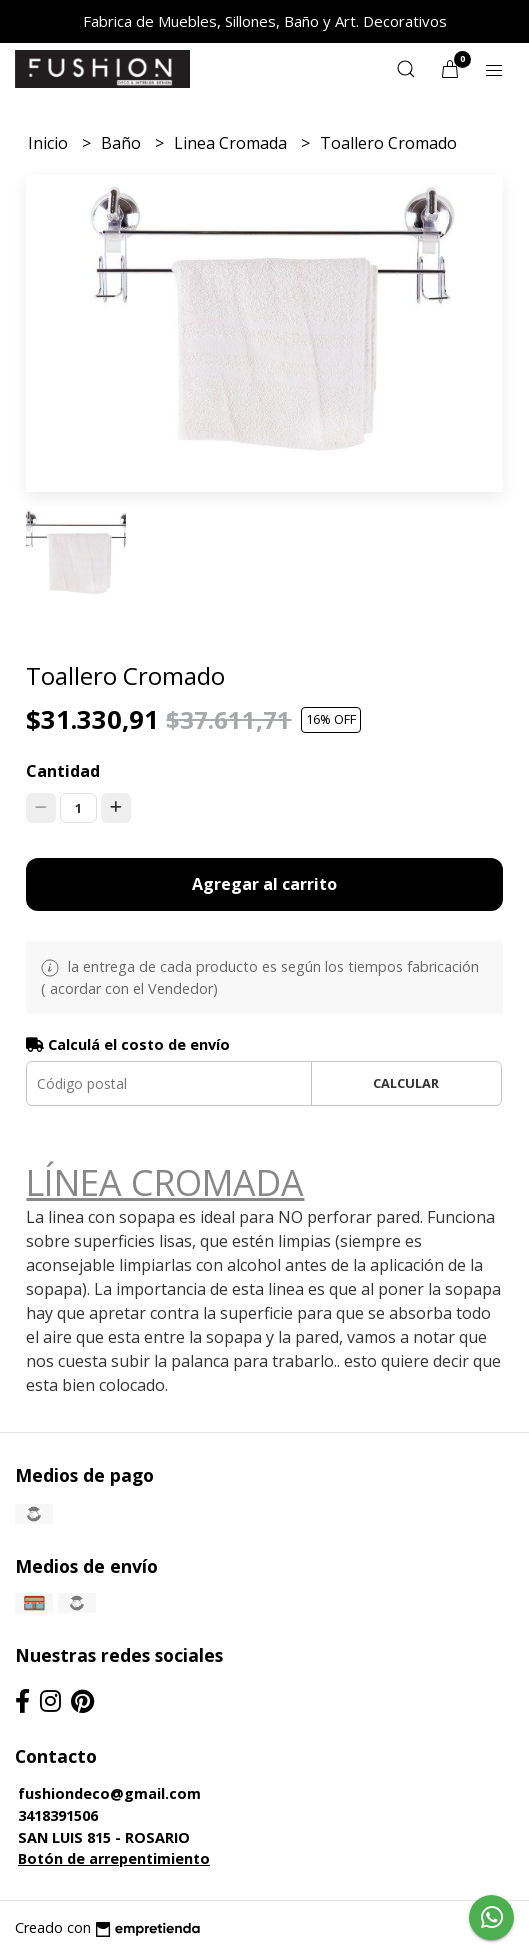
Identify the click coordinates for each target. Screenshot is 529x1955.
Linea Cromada (232, 143)
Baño (123, 143)
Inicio (50, 143)
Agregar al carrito (264, 884)
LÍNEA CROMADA (165, 1182)
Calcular (406, 1083)
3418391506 (58, 1815)
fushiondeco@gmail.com (109, 1793)
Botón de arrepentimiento (114, 1858)
